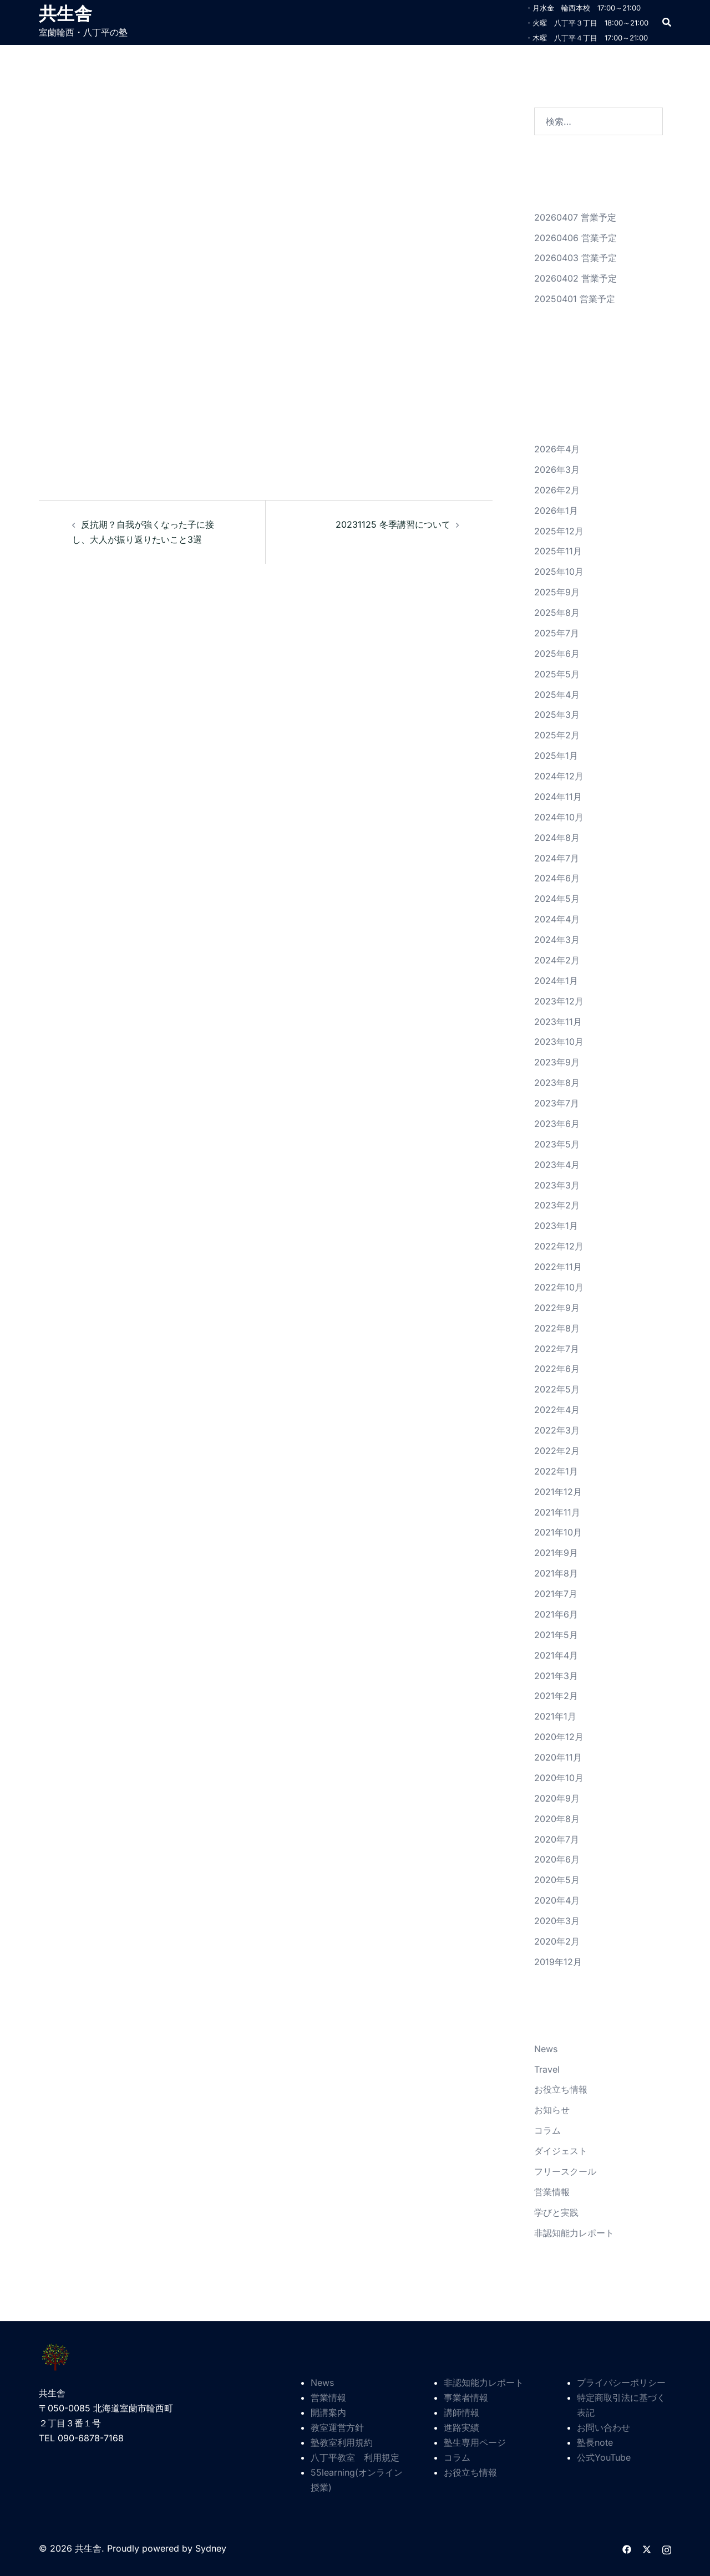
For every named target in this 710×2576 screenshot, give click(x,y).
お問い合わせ (603, 2427)
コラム (547, 2130)
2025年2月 (557, 735)
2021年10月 (558, 1532)
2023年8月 (557, 1082)
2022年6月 (557, 1368)
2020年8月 (557, 1818)
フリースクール (565, 2171)
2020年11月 (558, 1757)
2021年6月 (556, 1614)
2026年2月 (557, 490)
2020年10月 (559, 1777)
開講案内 (328, 2412)
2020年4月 (557, 1900)
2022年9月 (557, 1307)
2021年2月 (556, 1695)
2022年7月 (556, 1348)
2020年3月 (557, 1920)
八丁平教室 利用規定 (355, 2457)
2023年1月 (556, 1225)
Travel (547, 2069)
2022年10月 (559, 1287)
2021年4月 (556, 1655)
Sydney (210, 2548)
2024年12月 (559, 776)
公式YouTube (604, 2457)
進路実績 (461, 2427)
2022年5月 (557, 1389)
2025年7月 (556, 633)
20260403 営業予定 (575, 257)
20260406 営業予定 (575, 237)
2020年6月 (557, 1859)
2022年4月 (557, 1409)
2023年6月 (557, 1123)
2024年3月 (557, 939)
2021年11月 (557, 1512)
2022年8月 (557, 1328)
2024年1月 (556, 980)
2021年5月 (556, 1634)
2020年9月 (557, 1798)
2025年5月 (557, 674)
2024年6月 (557, 878)
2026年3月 (557, 469)
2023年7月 (556, 1103)
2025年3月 (557, 714)
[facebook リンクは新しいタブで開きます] (626, 2548)
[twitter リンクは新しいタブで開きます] (646, 2548)
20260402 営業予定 (575, 278)
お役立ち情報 (560, 2089)
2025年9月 (557, 592)
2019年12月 (558, 1961)
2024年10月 (559, 817)
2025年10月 (559, 571)
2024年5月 (557, 898)
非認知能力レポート (574, 2232)
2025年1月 (556, 755)
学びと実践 (556, 2212)
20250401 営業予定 (574, 298)
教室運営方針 (337, 2427)
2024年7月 (556, 858)
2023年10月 (559, 1041)
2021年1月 (555, 1716)
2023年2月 (557, 1205)
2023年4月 (557, 1164)
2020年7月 (556, 1839)
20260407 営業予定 (575, 217)
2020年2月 (557, 1941)
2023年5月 (557, 1144)
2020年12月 (559, 1736)
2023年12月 (559, 1001)
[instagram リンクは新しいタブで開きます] (666, 2548)
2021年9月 (556, 1552)
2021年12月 (558, 1491)
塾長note (595, 2442)
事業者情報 (466, 2397)
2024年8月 (557, 837)
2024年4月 (557, 919)
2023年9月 (557, 1062)
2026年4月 (557, 449)
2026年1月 (556, 510)
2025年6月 (557, 653)
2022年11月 (558, 1266)
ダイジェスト (560, 2150)
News (545, 2048)
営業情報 (552, 2191)
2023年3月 (557, 1185)
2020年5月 (557, 1879)
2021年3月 (556, 1675)
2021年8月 (556, 1573)
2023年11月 (558, 1021)
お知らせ (552, 2109)
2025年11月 (558, 551)
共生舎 (65, 13)
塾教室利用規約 (342, 2442)
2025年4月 (557, 694)
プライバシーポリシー (621, 2382)
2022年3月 (557, 1430)
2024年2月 (557, 960)
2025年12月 (559, 531)
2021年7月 (555, 1593)
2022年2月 (557, 1450)
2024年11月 (558, 796)
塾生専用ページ (475, 2442)
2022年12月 (559, 1246)
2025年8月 (557, 612)
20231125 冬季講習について (393, 524)
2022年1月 (556, 1471)
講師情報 (461, 2412)
